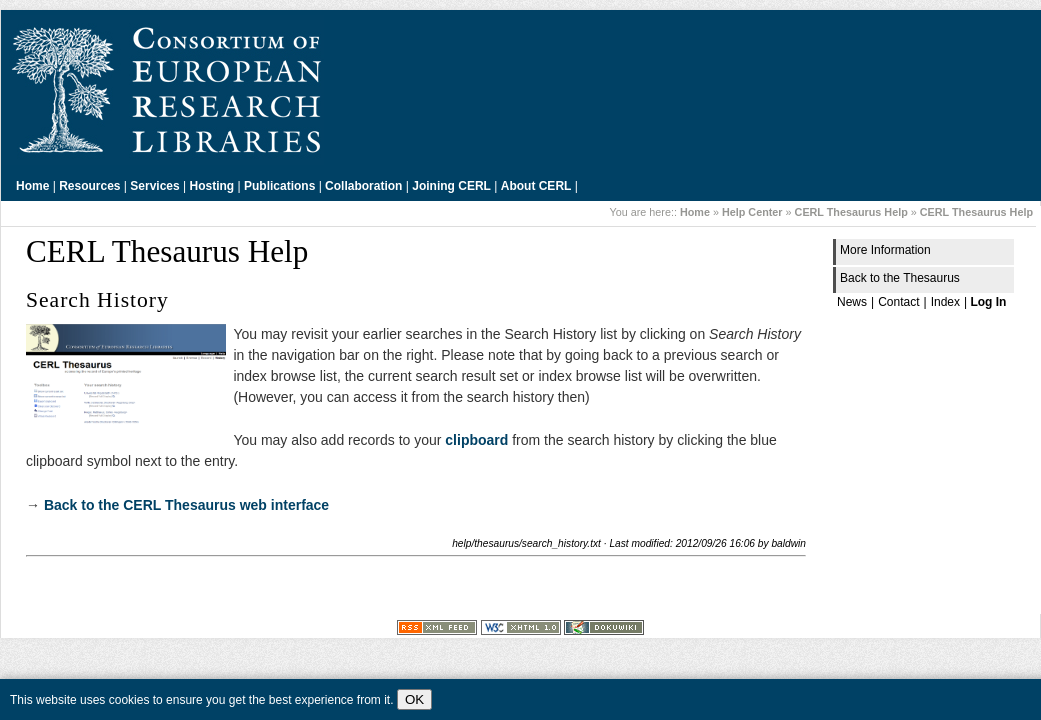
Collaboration (363, 186)
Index (945, 302)
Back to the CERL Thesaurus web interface (186, 505)
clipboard (476, 440)
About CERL (536, 186)
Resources (89, 186)
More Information (885, 250)
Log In (988, 302)
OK (414, 699)
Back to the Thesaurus (900, 278)
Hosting (212, 186)
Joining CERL (451, 186)
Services (154, 186)
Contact (898, 302)
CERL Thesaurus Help (851, 212)
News (852, 302)
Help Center (752, 212)
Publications (279, 186)
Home (32, 186)
